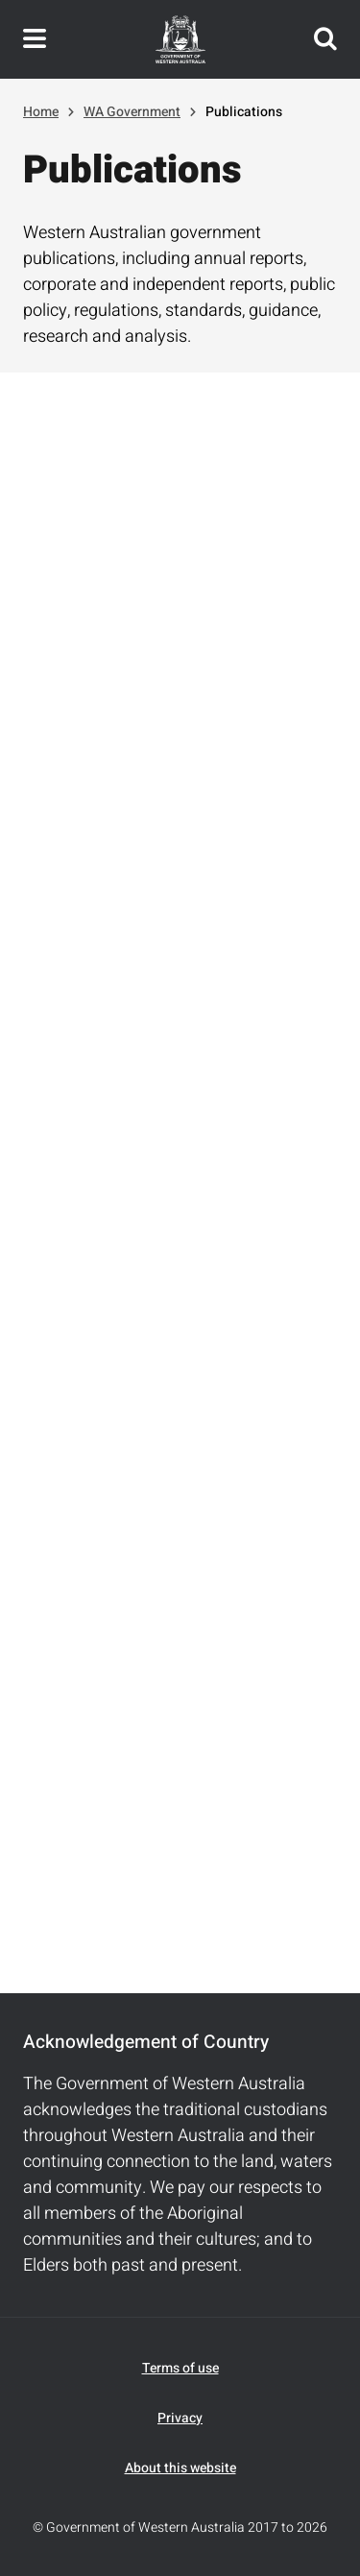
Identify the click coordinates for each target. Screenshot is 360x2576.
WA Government (132, 112)
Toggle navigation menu (34, 39)
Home (41, 112)
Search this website (325, 39)
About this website (180, 2468)
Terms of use (180, 2368)
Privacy (180, 2418)
